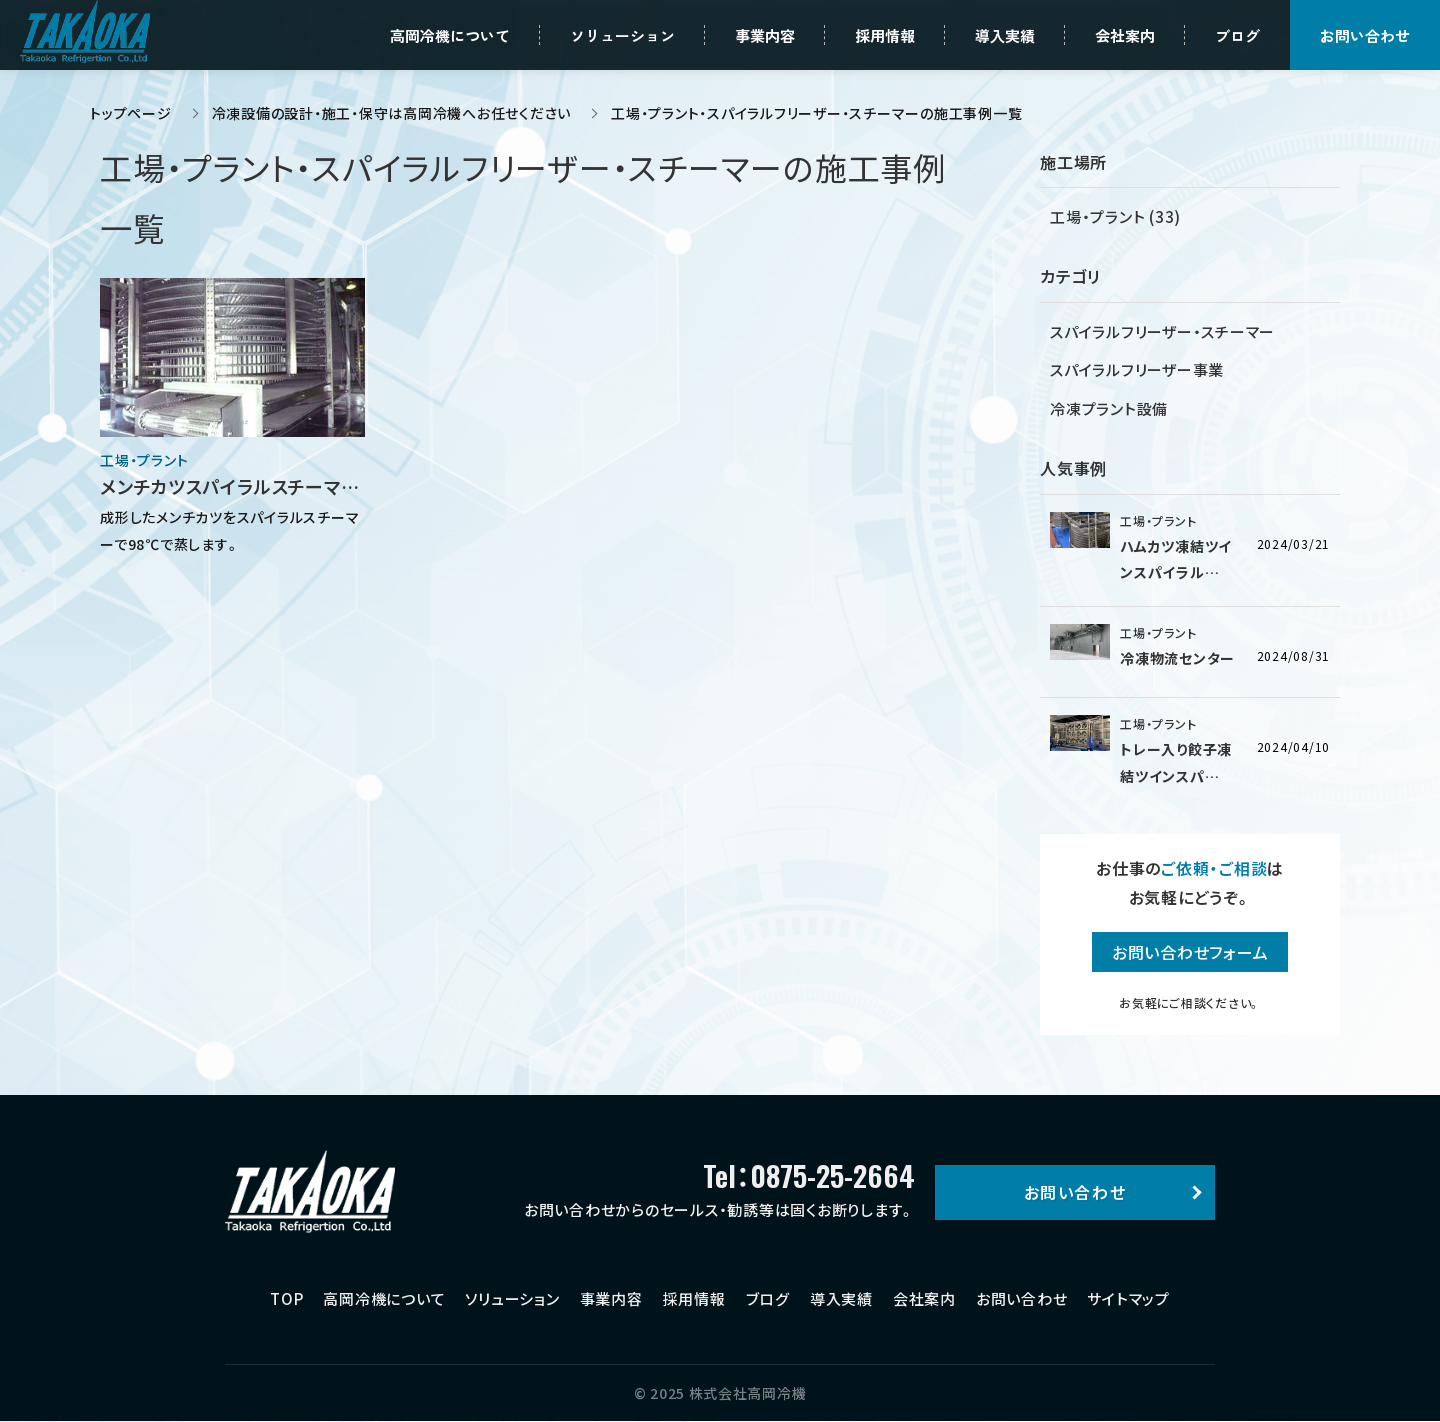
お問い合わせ (1022, 1298)
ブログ (768, 1298)
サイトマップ (1128, 1298)
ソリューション (512, 1298)
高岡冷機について (384, 1298)
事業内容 (611, 1298)
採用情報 (694, 1298)
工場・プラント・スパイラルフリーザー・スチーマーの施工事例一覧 (816, 113)
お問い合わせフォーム (1190, 952)
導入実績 (841, 1298)
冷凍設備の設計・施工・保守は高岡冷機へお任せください (392, 113)
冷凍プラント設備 (1109, 408)
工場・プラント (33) (1115, 216)
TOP (286, 1298)
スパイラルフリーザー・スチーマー (1162, 331)
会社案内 (924, 1298)
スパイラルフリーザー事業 (1137, 369)
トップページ (131, 113)
